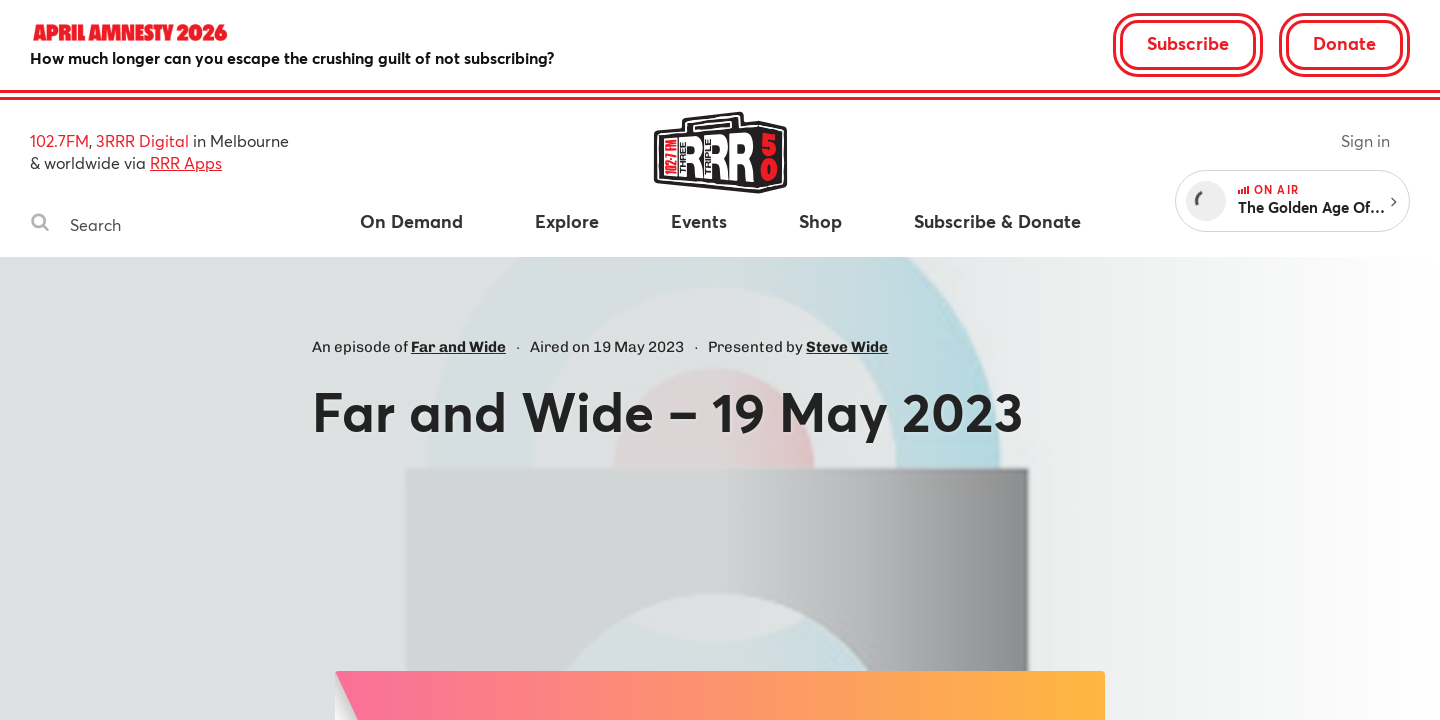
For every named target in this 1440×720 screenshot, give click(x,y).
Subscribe (1188, 43)
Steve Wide (847, 347)
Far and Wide (458, 347)
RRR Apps (186, 162)
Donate (1344, 43)
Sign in (1365, 140)
